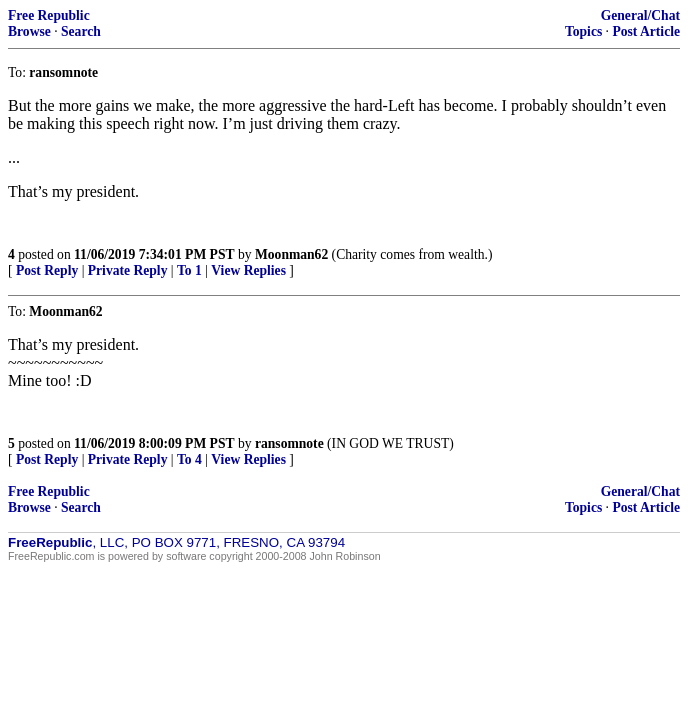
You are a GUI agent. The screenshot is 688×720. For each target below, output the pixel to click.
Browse (29, 31)
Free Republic (49, 15)
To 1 (189, 270)
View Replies (248, 270)
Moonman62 (291, 254)
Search (81, 31)
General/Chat (640, 15)
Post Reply (47, 270)
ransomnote (289, 443)
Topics (583, 31)
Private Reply (128, 270)
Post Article (646, 31)
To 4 (189, 459)
